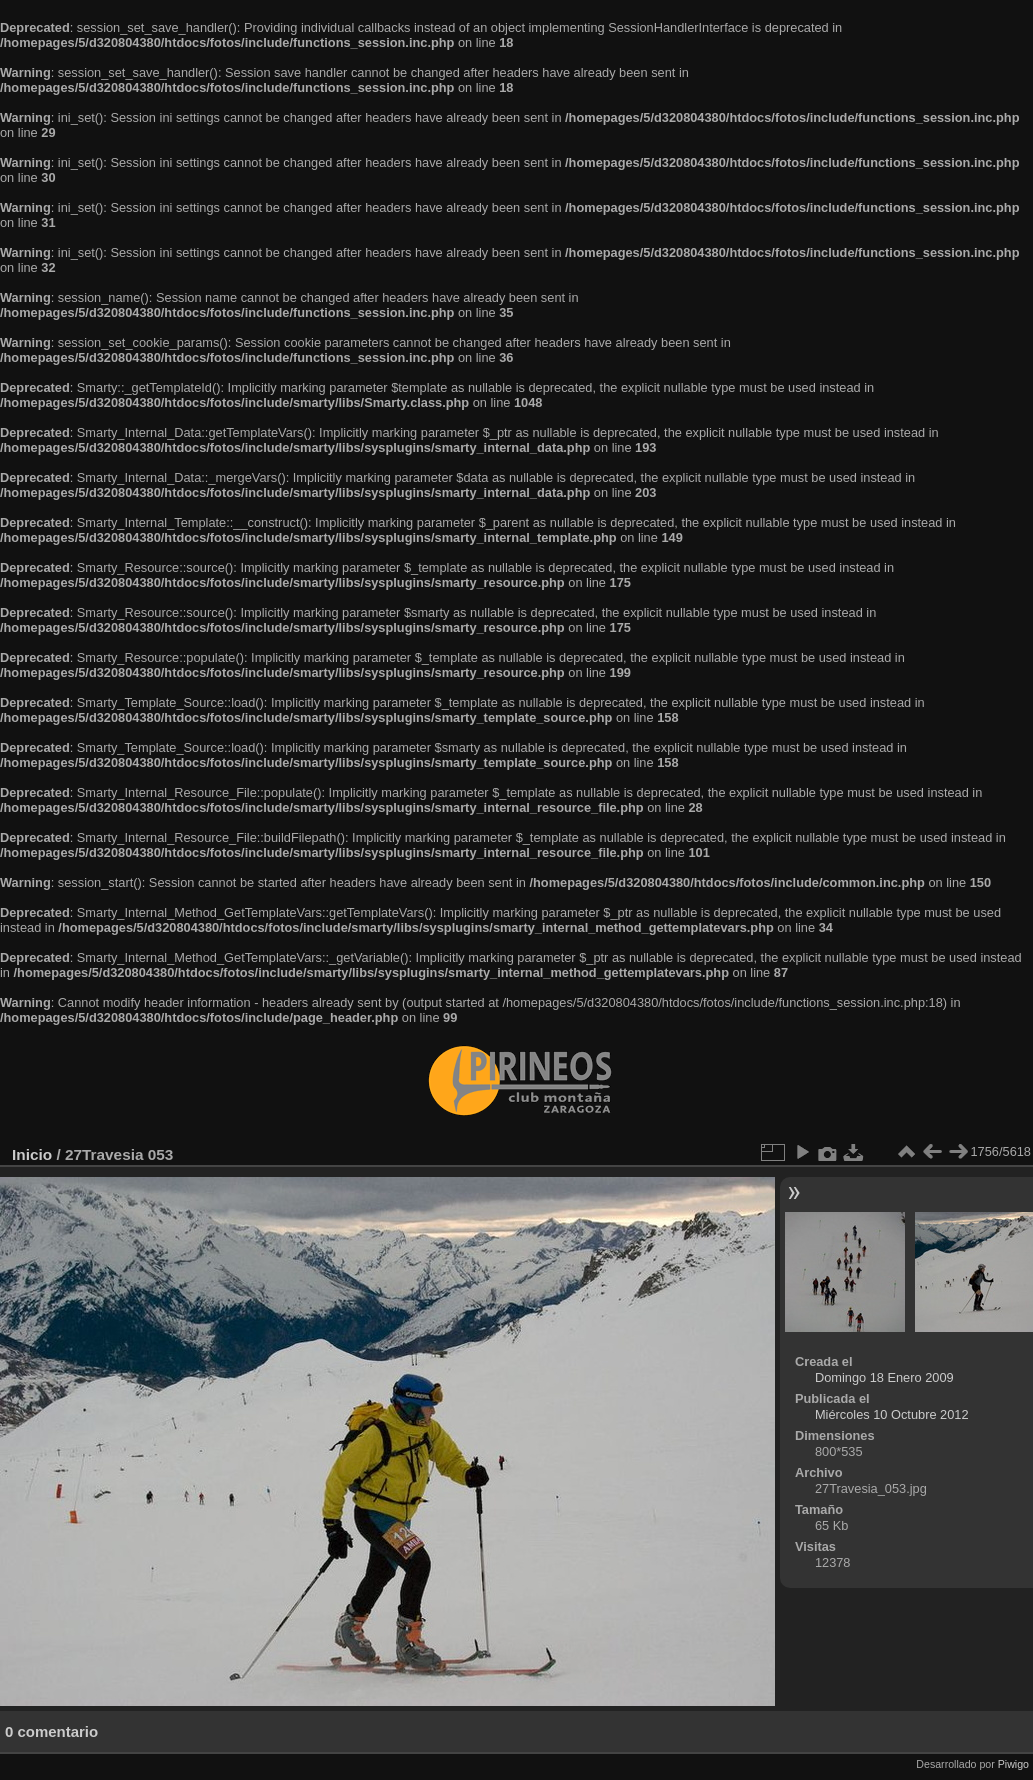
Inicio (32, 1154)
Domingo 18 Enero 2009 (884, 1377)
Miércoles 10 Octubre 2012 (892, 1414)
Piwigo (1013, 1764)
